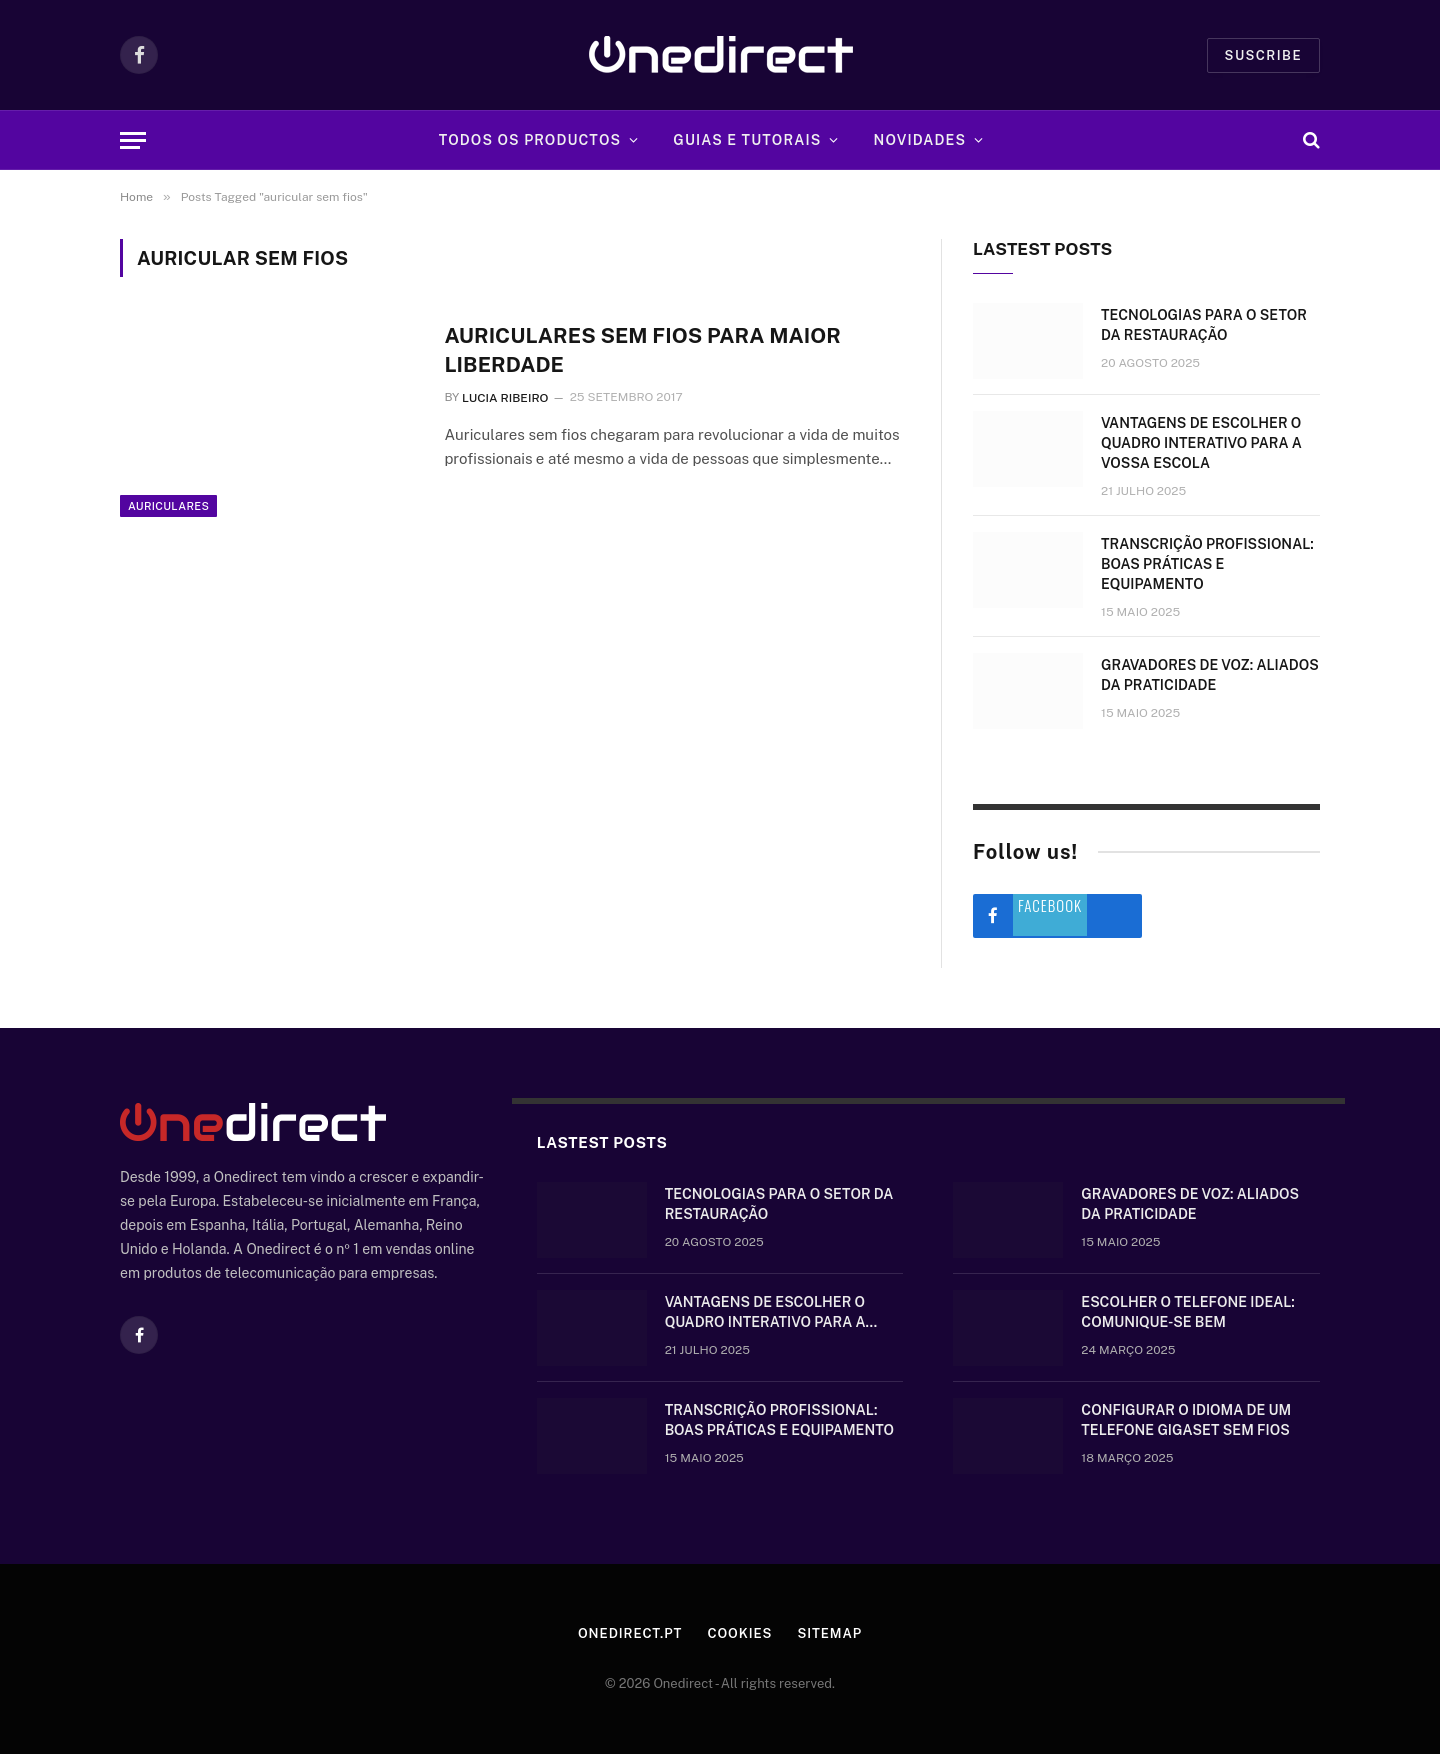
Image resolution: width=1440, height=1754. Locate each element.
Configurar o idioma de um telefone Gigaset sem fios (1186, 1420)
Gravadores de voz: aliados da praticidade (1210, 675)
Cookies (739, 1633)
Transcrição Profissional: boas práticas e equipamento (1207, 564)
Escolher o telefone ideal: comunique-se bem (1187, 1312)
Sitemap (829, 1633)
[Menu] (133, 140)
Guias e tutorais (747, 140)
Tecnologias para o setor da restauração (1204, 325)
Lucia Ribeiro (505, 398)
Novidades (920, 140)
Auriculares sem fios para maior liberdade (642, 350)
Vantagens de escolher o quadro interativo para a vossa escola (1201, 443)
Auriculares (168, 506)
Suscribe (1263, 55)
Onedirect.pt (630, 1633)
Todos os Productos (530, 140)
